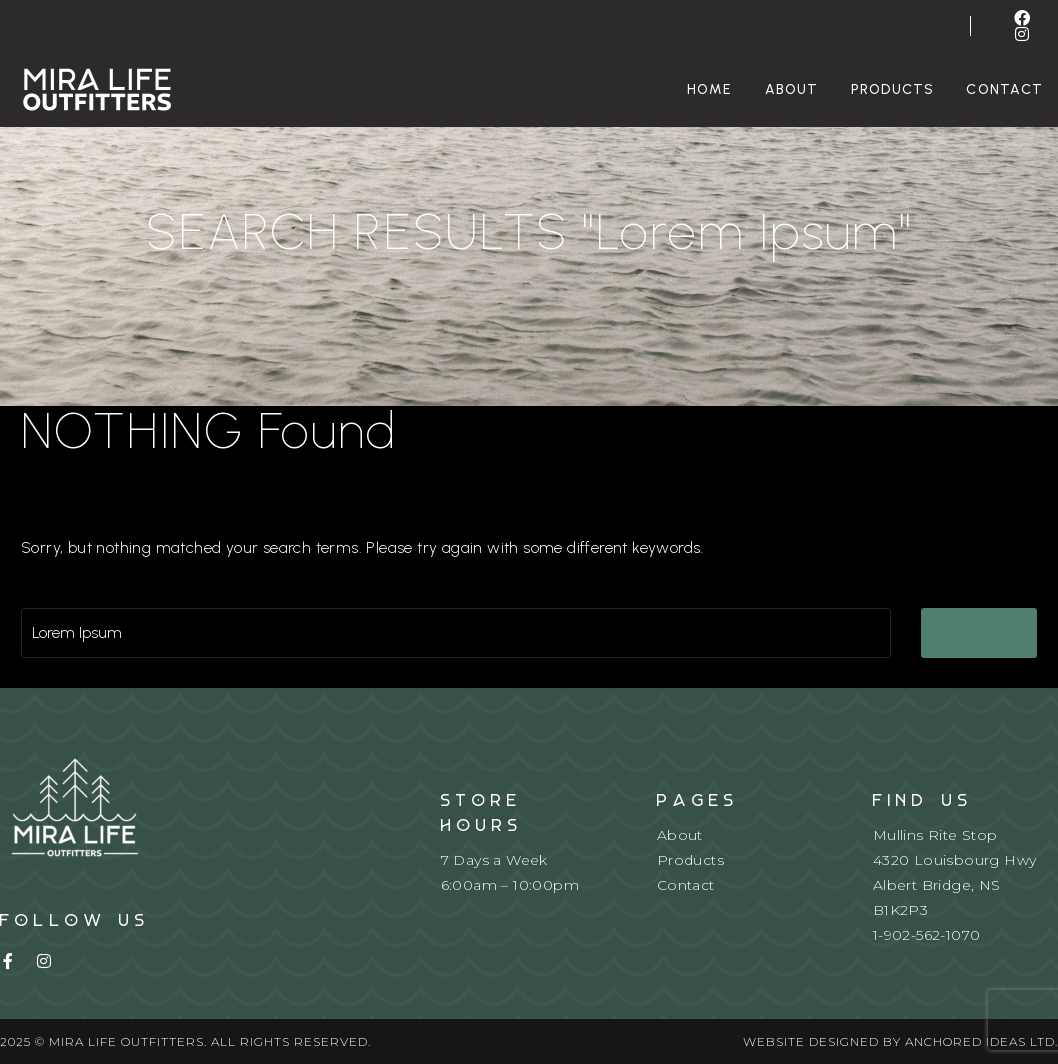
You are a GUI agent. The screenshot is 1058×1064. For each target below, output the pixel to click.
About (792, 89)
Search (979, 632)
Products (893, 89)
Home (710, 89)
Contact (686, 885)
